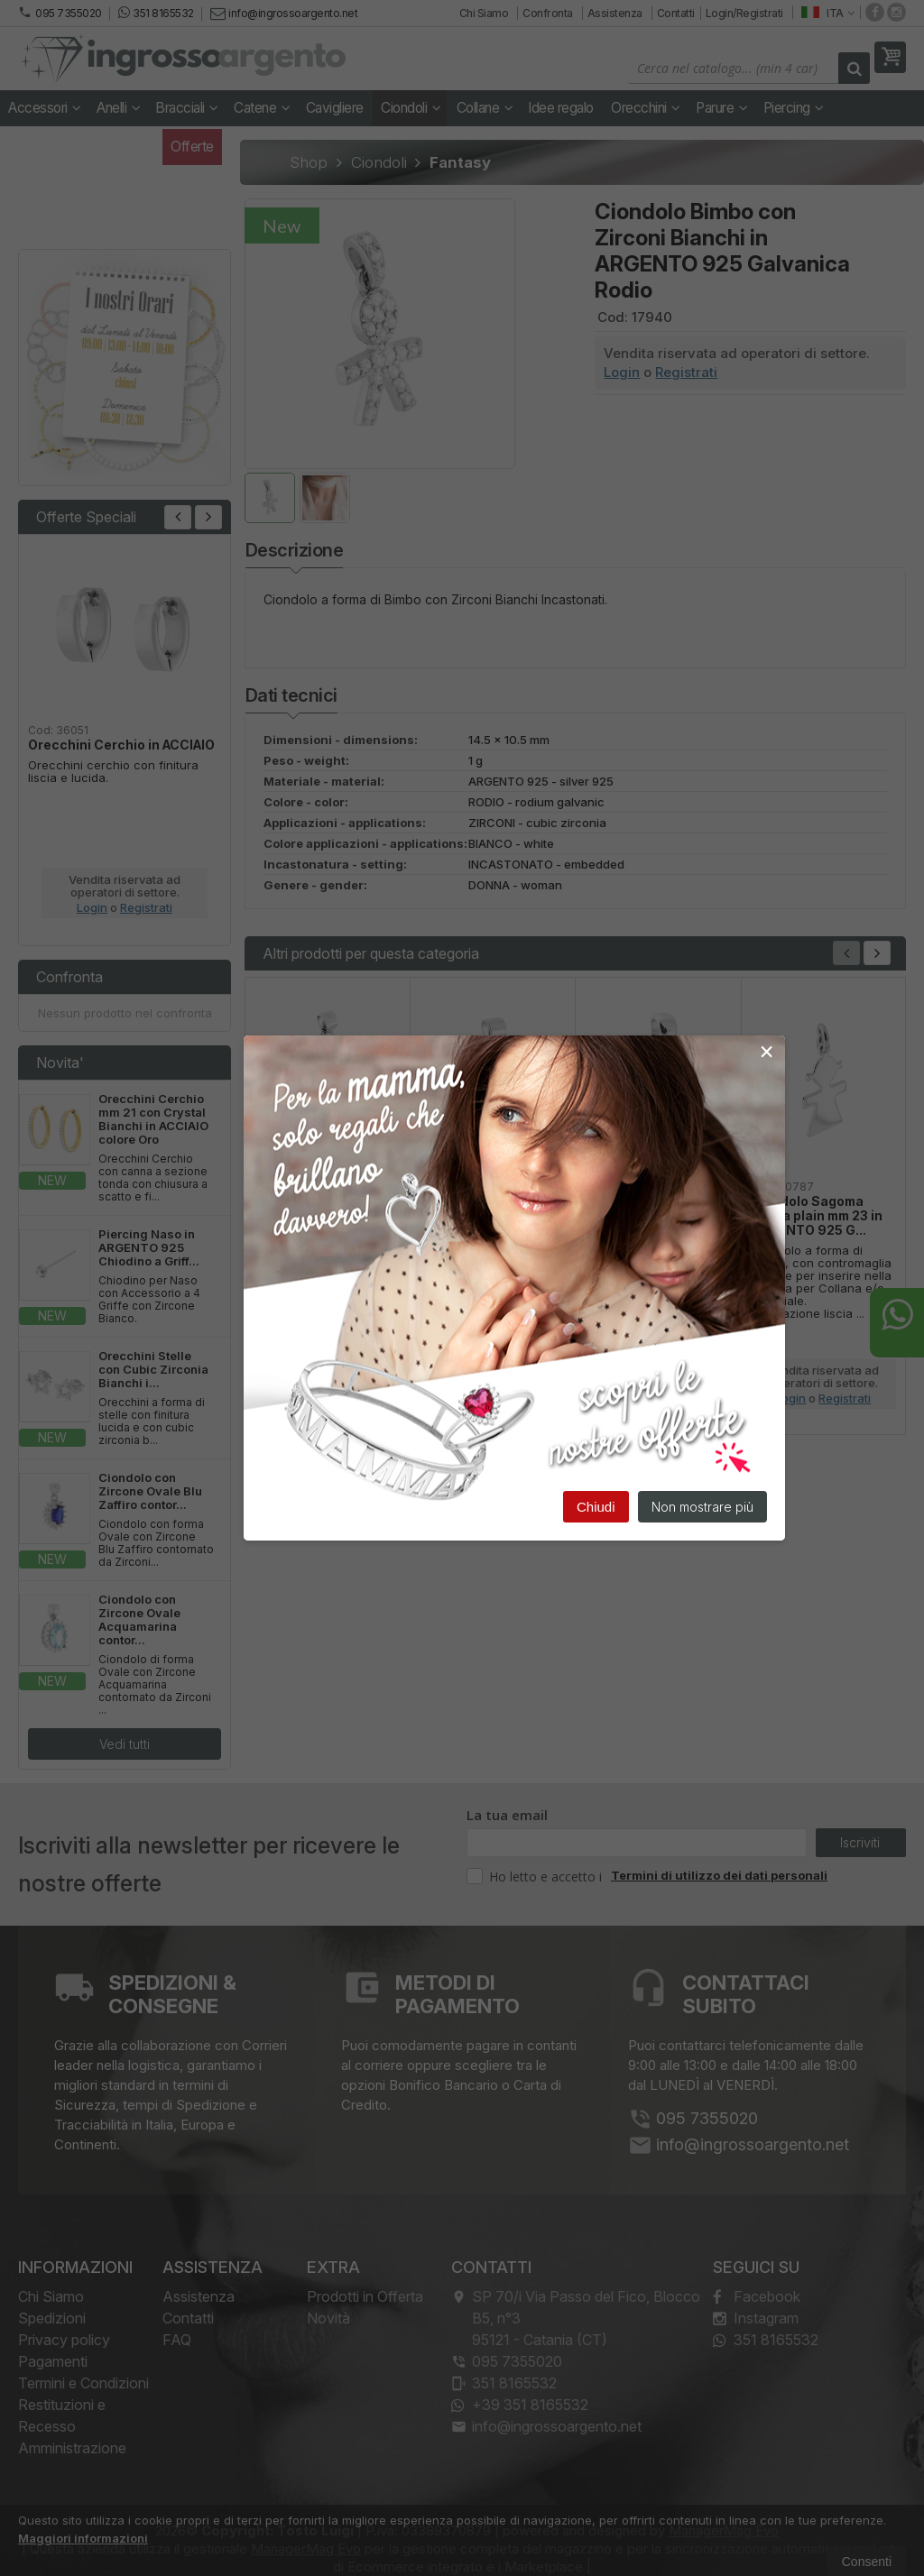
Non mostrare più (702, 1506)
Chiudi (596, 1506)
